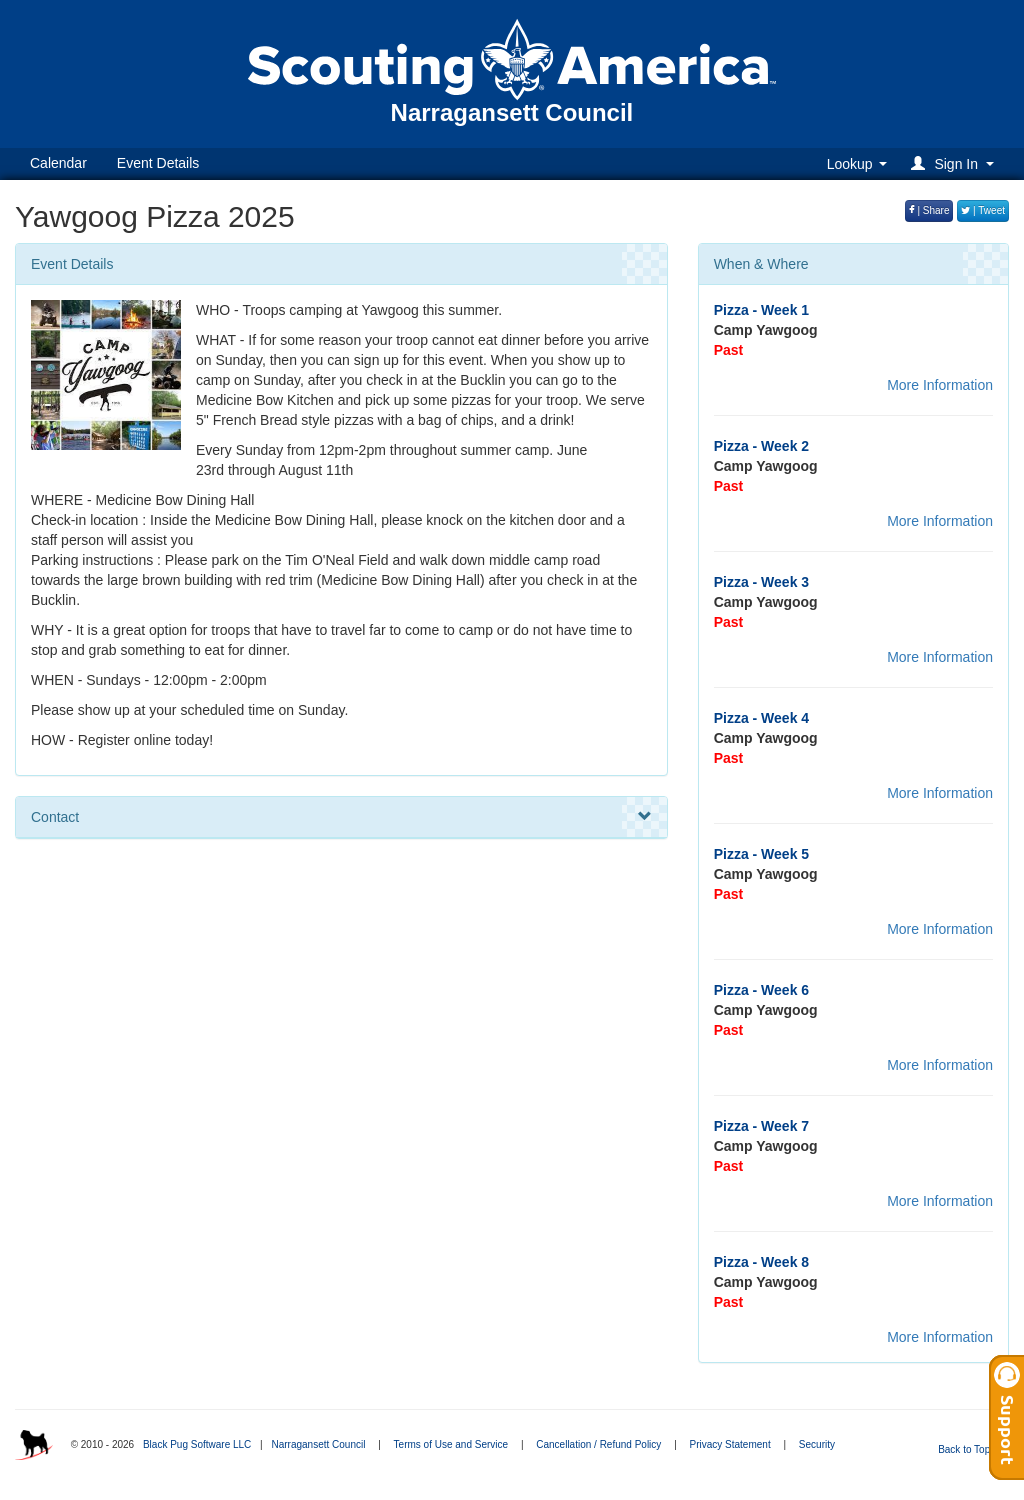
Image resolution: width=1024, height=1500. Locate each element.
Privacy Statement (730, 1444)
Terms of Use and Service (451, 1444)
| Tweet (983, 210)
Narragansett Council (318, 1444)
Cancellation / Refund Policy (598, 1444)
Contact (341, 817)
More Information (940, 385)
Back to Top (970, 1449)
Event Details (158, 163)
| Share (929, 210)
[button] (955, 163)
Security (817, 1444)
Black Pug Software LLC (197, 1444)
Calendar (58, 163)
